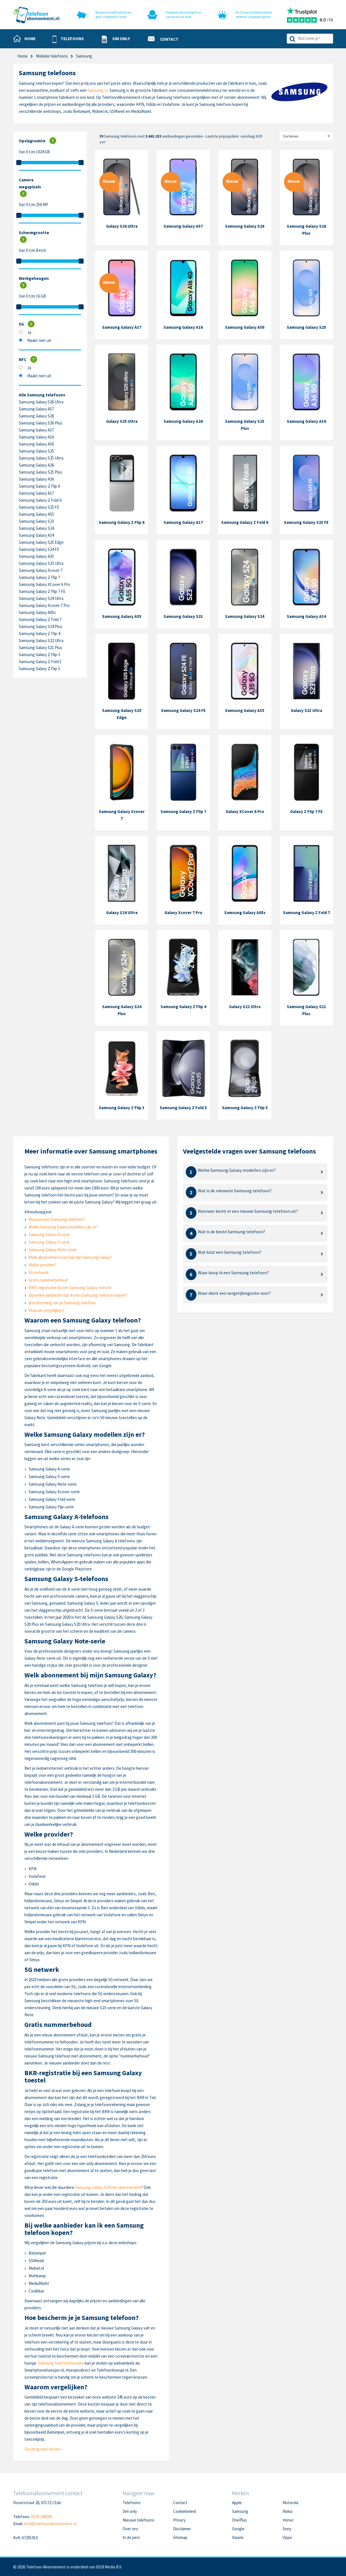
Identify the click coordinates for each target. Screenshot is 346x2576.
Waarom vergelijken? (46, 1310)
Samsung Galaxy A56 (36, 444)
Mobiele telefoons (52, 56)
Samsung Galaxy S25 (36, 451)
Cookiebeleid (184, 2511)
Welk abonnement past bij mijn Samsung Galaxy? (70, 1257)
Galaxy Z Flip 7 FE (306, 811)
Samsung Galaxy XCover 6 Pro (44, 584)
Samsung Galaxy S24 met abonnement (108, 2187)
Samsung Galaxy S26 (36, 416)
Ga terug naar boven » (43, 2449)
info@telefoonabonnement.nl (50, 2523)
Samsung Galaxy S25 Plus (40, 472)
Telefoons (132, 2502)
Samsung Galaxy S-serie (49, 1242)
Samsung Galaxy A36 (36, 479)
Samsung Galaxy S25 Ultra (41, 458)
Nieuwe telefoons (138, 2520)
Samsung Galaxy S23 (36, 521)
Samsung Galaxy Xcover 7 (41, 570)
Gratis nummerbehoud (48, 1280)
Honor (288, 2520)
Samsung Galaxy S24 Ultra (41, 598)
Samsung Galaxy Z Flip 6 (39, 486)
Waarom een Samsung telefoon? (57, 1219)
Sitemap (180, 2537)
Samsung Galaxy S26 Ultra (41, 402)
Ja (29, 332)
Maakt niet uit (39, 340)
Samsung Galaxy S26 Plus (40, 423)
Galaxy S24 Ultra (122, 912)
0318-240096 (41, 2516)
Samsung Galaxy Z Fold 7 (40, 619)
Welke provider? (42, 1265)
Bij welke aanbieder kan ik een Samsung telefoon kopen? (78, 1295)
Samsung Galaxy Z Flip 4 (39, 633)
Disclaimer (182, 2528)
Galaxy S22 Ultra (244, 1006)
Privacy (179, 2520)
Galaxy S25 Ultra (122, 421)
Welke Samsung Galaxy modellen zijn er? (63, 1227)
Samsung (240, 2511)
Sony (287, 2528)
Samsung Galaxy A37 (36, 430)
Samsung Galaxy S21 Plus (40, 647)
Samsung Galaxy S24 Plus (40, 626)
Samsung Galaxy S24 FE (39, 549)
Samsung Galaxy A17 (36, 493)
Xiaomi (237, 2537)
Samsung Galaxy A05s (37, 612)
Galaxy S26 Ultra (122, 226)
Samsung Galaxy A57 (36, 409)
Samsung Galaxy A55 (36, 514)
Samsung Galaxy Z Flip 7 (39, 577)
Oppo (287, 2537)
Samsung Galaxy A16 (36, 437)
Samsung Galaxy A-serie (49, 1234)
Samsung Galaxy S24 (36, 528)
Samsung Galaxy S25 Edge (41, 542)
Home (22, 56)
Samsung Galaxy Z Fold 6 (40, 500)
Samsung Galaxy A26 (36, 465)
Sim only (130, 2511)
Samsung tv (98, 90)
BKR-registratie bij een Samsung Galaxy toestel (70, 1287)
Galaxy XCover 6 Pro (245, 811)
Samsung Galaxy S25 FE (39, 507)
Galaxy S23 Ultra (306, 710)
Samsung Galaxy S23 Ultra (41, 563)
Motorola (290, 2502)
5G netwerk (39, 1272)
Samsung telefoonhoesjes (61, 2363)
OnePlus (239, 2520)
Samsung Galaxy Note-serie (53, 1249)
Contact (180, 2502)
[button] (68, 39)
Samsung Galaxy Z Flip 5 (39, 668)
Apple (237, 2502)
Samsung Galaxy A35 (36, 556)
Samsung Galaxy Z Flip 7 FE (42, 591)
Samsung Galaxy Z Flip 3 (39, 654)
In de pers (131, 2537)
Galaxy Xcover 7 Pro (183, 912)
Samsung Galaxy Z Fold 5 (40, 661)
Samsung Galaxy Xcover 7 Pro (44, 605)
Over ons (130, 2528)
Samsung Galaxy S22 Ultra (41, 640)
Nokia (287, 2511)
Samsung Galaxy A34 (36, 535)
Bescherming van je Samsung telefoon (62, 1302)
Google (238, 2528)
